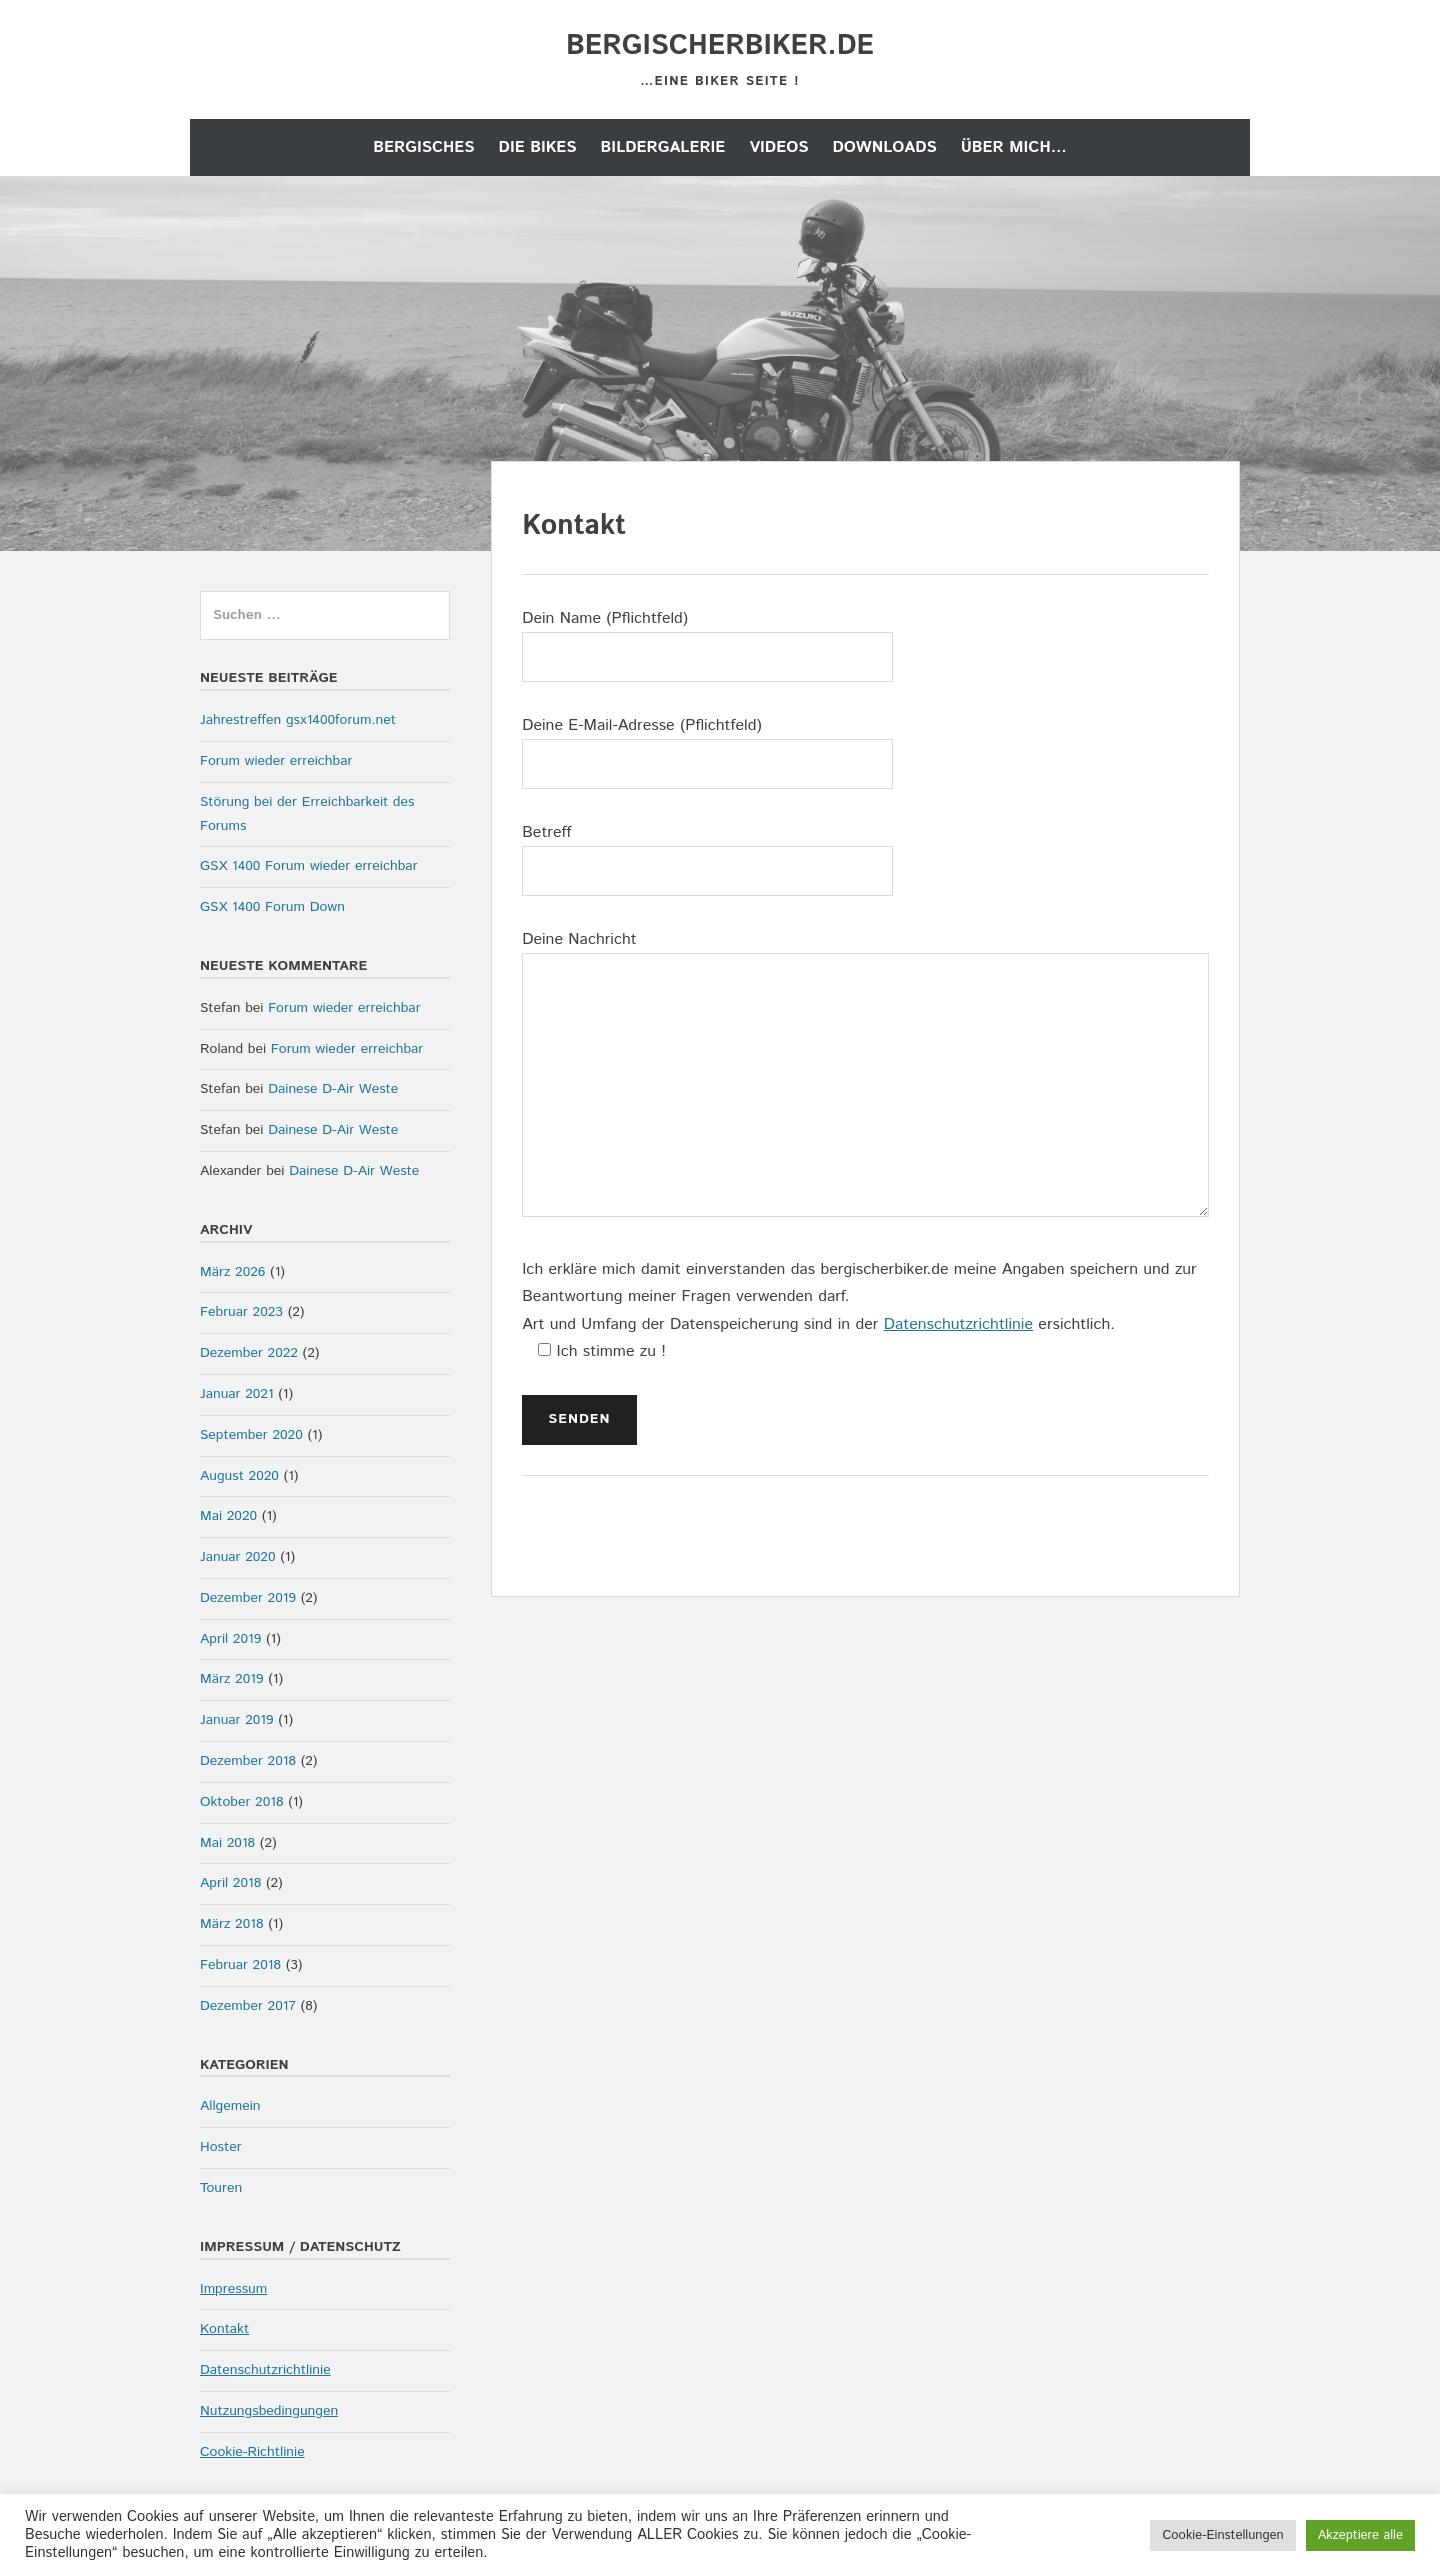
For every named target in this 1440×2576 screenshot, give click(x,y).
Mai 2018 (227, 1843)
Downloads (884, 147)
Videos (778, 147)
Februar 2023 (241, 1312)
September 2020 (251, 1435)
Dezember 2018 (248, 1761)
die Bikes (538, 147)
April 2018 (230, 1883)
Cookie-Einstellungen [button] (1222, 2535)
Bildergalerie (663, 147)
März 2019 (231, 1679)
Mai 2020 (228, 1516)
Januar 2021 (237, 1394)
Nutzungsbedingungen (269, 2411)
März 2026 (232, 1272)
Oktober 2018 (241, 1802)
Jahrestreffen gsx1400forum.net (298, 720)
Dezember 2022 (249, 1353)
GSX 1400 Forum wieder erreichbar (309, 866)
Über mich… (1014, 147)
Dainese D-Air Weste (333, 1089)
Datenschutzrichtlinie (958, 1324)
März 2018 (231, 1924)
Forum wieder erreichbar (276, 761)
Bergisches (423, 147)
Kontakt (224, 2329)
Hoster (221, 2147)
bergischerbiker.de (720, 46)
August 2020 (239, 1476)
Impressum (233, 2289)
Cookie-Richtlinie (252, 2452)
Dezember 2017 (248, 2006)
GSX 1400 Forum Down (272, 907)
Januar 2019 (237, 1720)
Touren (221, 2188)
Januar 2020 (238, 1557)
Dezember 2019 (248, 1598)
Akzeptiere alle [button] (1360, 2535)
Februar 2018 (240, 1965)
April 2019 (230, 1639)
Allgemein (230, 2106)
